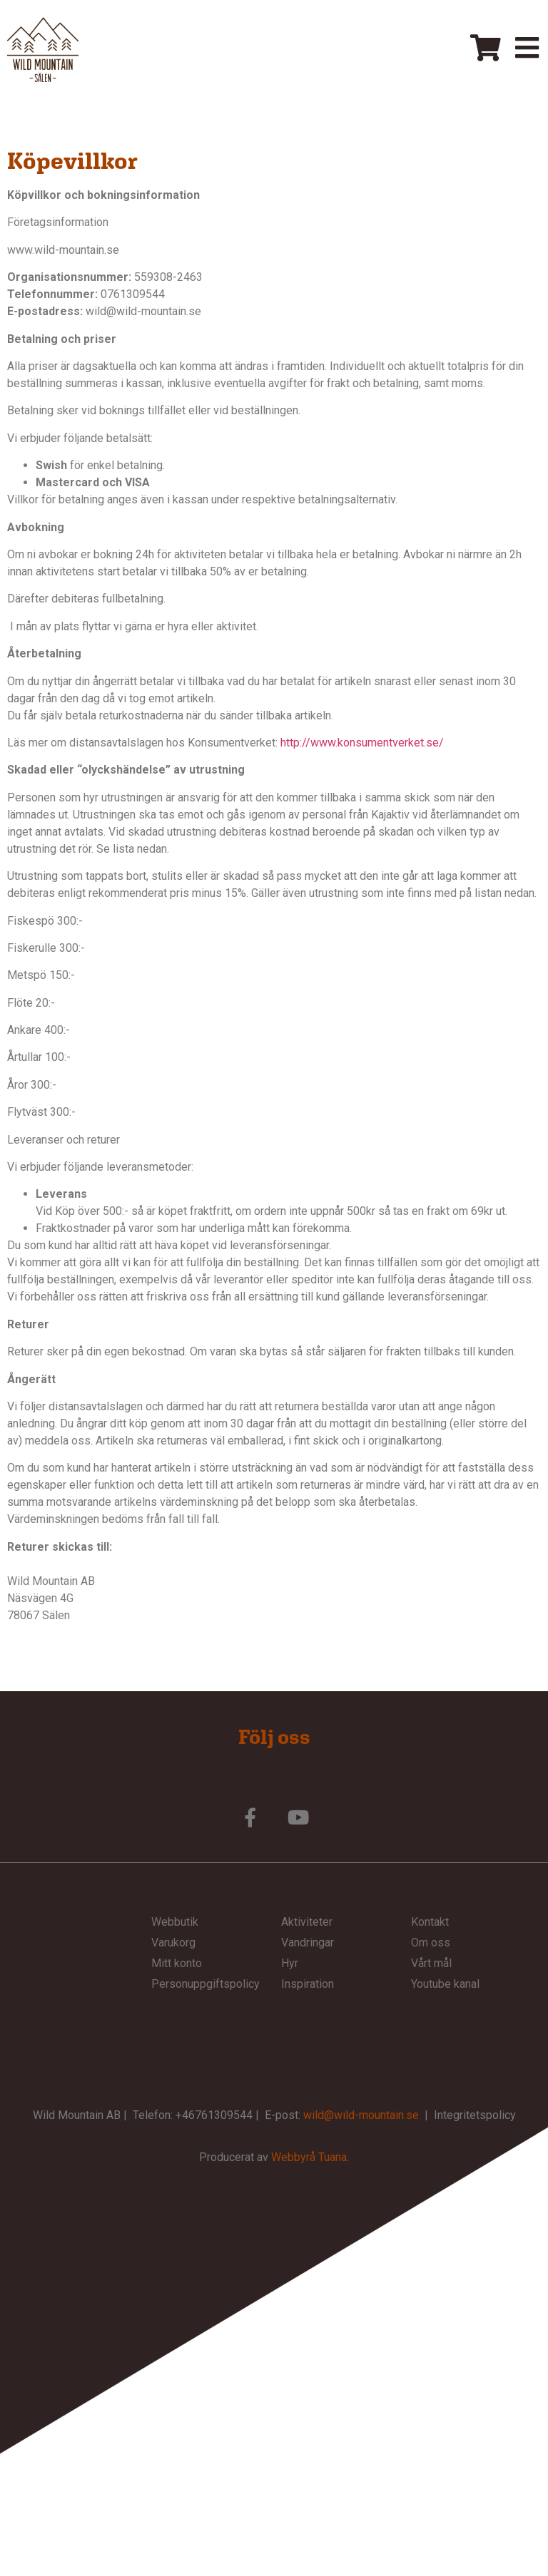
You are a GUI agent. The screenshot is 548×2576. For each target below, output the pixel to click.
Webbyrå (293, 2157)
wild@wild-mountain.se (361, 2115)
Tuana (332, 2157)
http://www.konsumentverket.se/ (362, 742)
